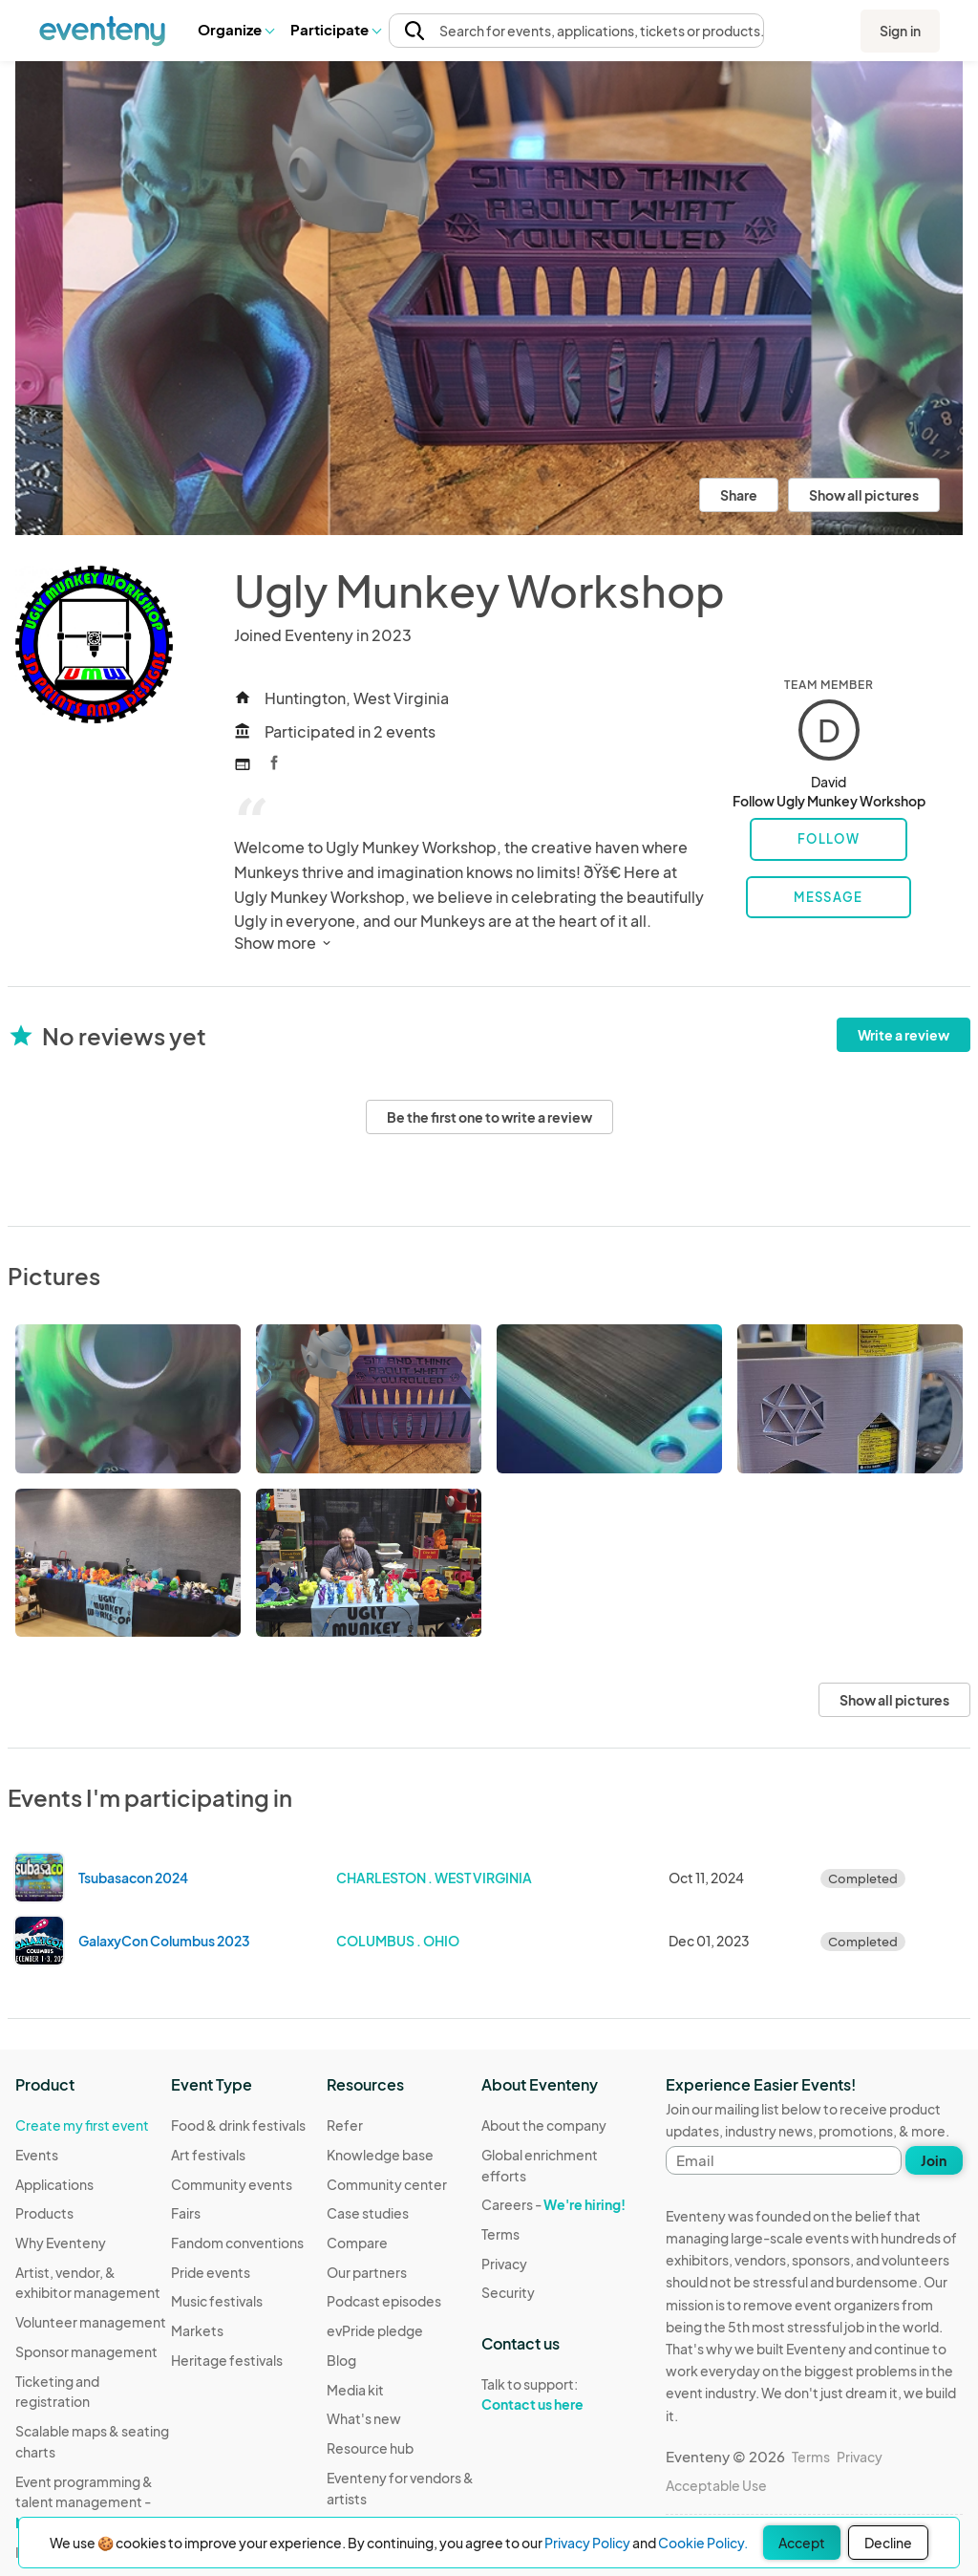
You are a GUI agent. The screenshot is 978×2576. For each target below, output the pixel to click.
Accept (801, 2542)
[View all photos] (489, 298)
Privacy (504, 2263)
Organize (235, 29)
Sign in (900, 30)
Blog (341, 2360)
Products (44, 2213)
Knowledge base (380, 2154)
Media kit (355, 2389)
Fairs (186, 2213)
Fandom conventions (237, 2242)
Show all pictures (864, 495)
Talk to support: (559, 2394)
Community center (387, 2184)
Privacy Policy (587, 2542)
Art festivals (208, 2154)
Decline (888, 2542)
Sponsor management (86, 2351)
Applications (54, 2184)
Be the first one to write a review (489, 1117)
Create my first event (82, 2125)
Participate (335, 29)
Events (36, 2154)
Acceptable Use (716, 2485)
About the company (543, 2125)
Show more (284, 943)
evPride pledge (375, 2330)
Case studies (368, 2213)
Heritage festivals (227, 2360)
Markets (197, 2330)
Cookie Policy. (703, 2542)
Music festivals (217, 2300)
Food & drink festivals (238, 2125)
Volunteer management (90, 2321)
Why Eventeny (60, 2242)
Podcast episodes (384, 2300)
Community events (231, 2184)
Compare (357, 2242)
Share (738, 495)
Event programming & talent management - (84, 2502)
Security (508, 2292)
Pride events (210, 2272)
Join (933, 2160)
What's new (364, 2418)
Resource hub (370, 2448)
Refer (345, 2125)
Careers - (553, 2204)
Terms (500, 2234)
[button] (235, 29)
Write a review (903, 1034)
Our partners (367, 2272)
